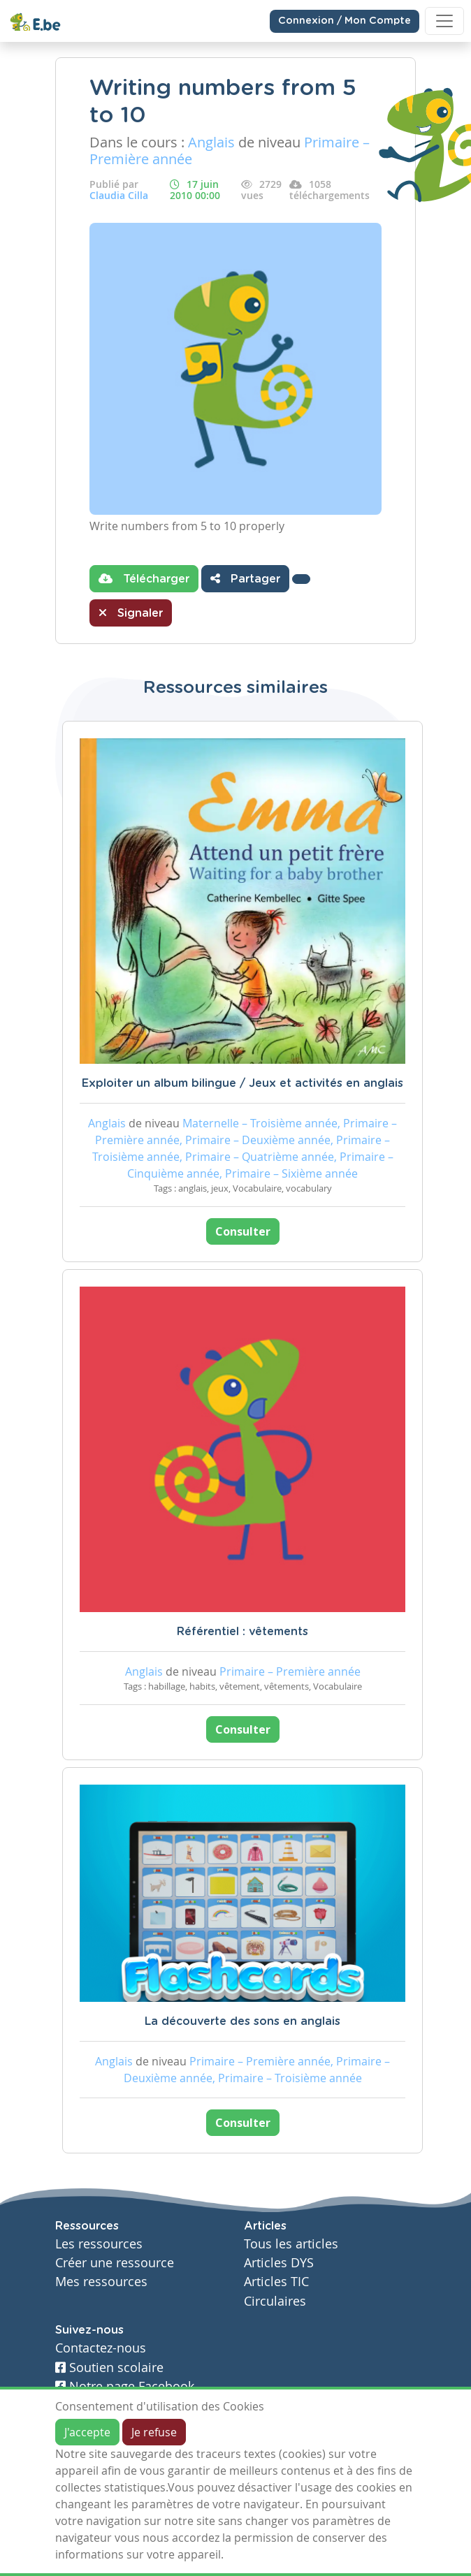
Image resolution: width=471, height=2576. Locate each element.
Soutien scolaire (109, 2367)
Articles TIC (276, 2282)
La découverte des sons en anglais (242, 2021)
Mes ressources (101, 2282)
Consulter (242, 1231)
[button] (301, 579)
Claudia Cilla (118, 195)
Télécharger (144, 578)
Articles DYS (279, 2263)
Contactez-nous (100, 2348)
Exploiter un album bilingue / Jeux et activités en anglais (242, 1083)
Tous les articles (291, 2244)
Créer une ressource (114, 2263)
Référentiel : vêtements (242, 1631)
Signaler (131, 612)
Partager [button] (245, 578)
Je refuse (154, 2432)
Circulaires (275, 2301)
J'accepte (87, 2432)
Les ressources (99, 2244)
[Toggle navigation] (444, 21)
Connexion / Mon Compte (344, 21)
